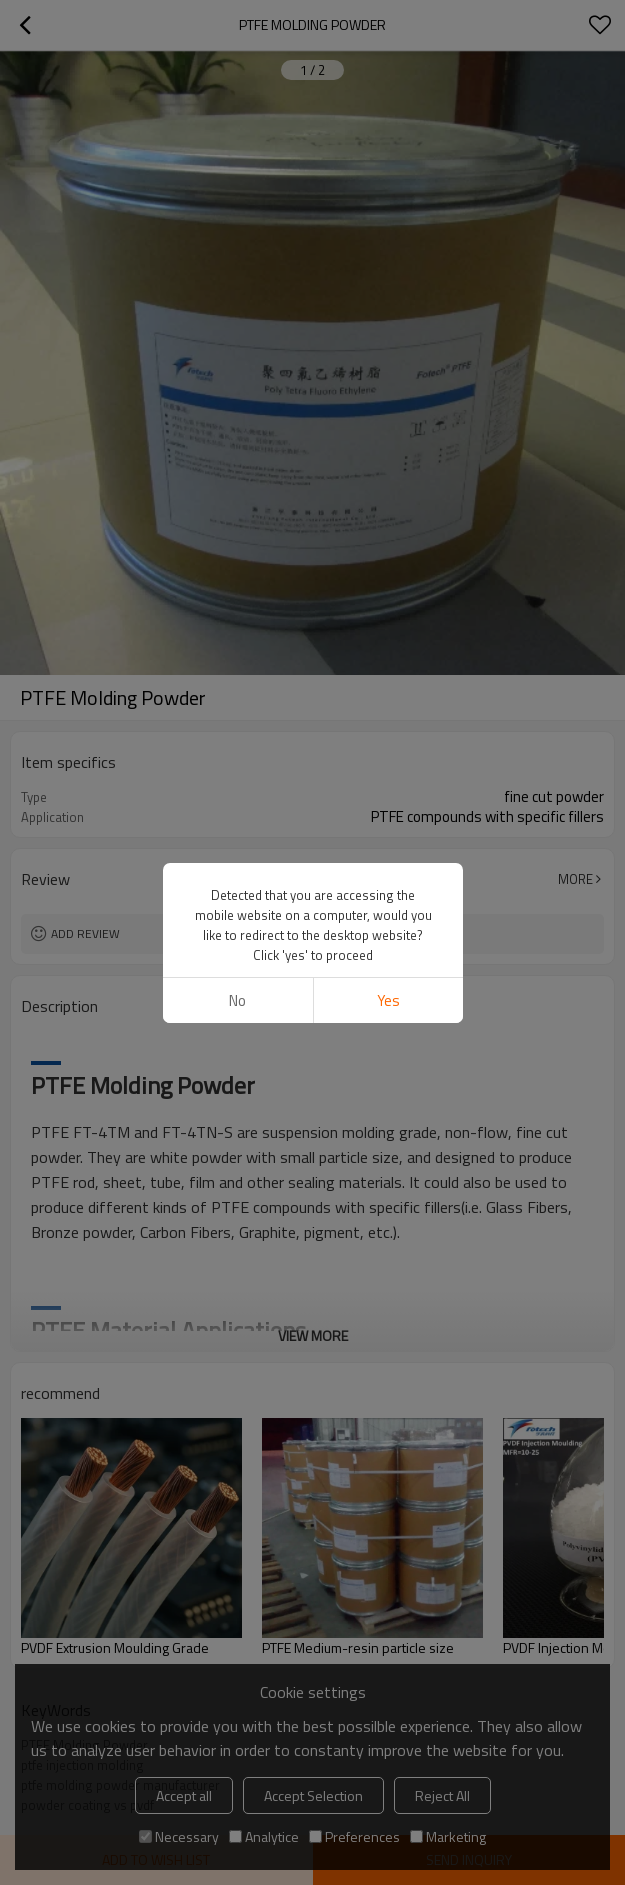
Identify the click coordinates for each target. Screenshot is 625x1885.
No (237, 1000)
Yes (387, 1000)
